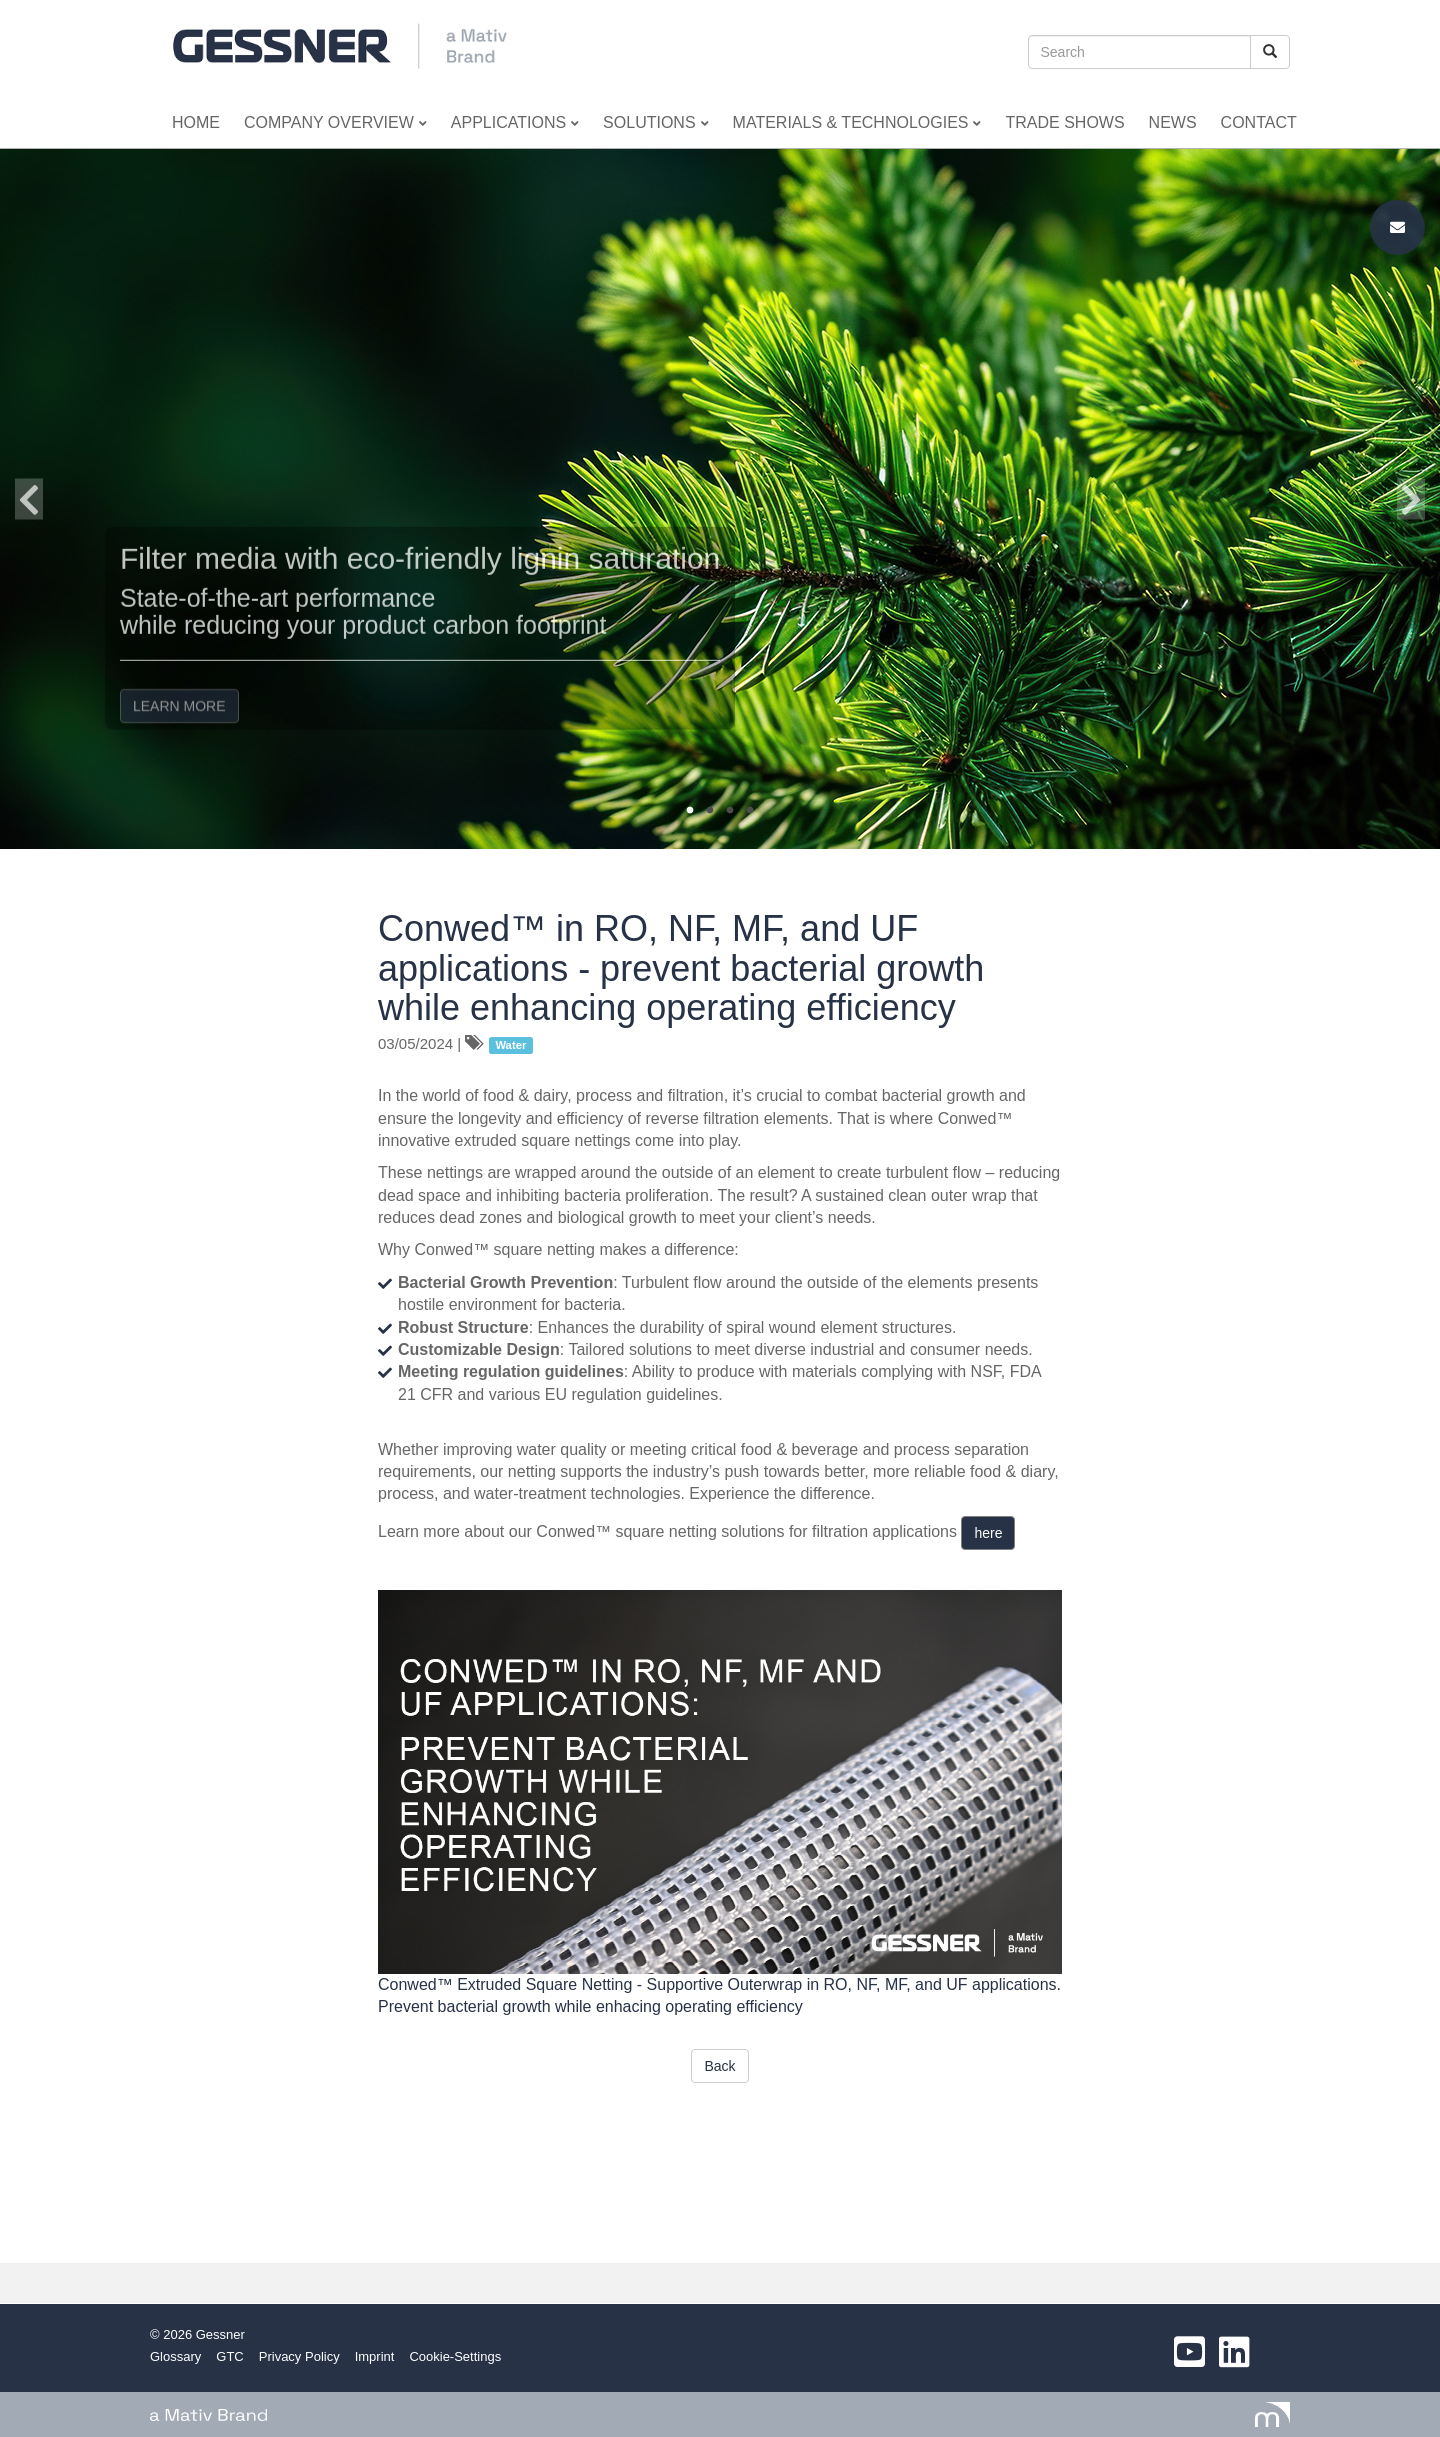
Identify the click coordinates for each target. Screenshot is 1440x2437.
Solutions (655, 122)
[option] (720, 499)
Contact (1259, 122)
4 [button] (750, 811)
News (1173, 122)
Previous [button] (29, 498)
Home (196, 122)
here (988, 1533)
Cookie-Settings (455, 2356)
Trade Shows (1064, 122)
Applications (515, 122)
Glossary (175, 2356)
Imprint (375, 2356)
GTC (229, 2356)
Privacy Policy (299, 2356)
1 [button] (690, 811)
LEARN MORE (179, 687)
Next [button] (1411, 498)
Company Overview (335, 122)
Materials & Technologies (857, 122)
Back (719, 2066)
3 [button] (730, 811)
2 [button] (710, 811)
